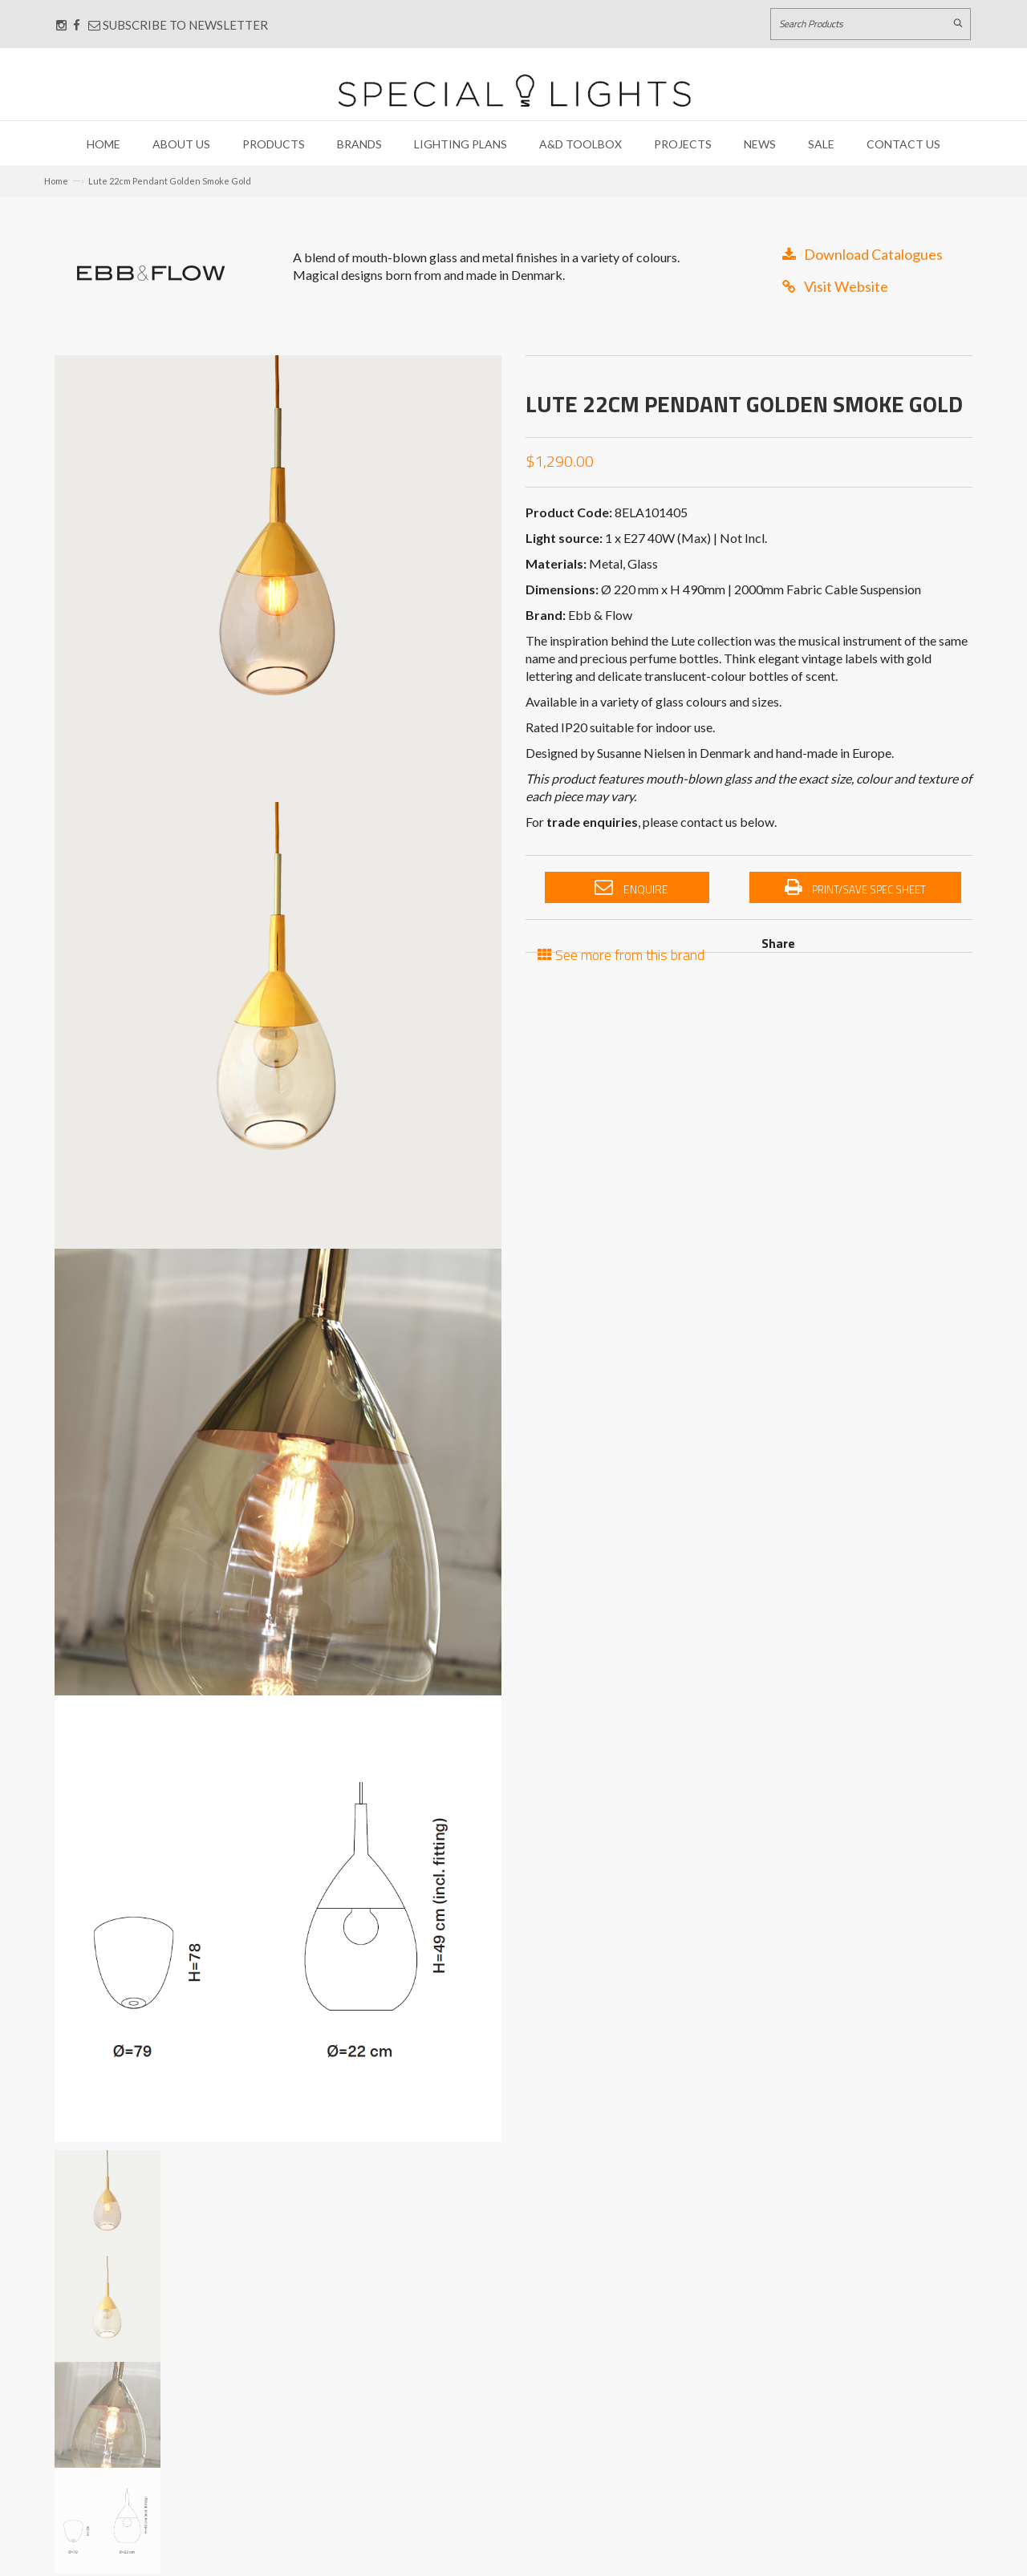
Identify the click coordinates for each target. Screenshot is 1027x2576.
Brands (359, 144)
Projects (683, 144)
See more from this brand (621, 953)
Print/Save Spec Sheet (855, 887)
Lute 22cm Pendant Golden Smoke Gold (169, 181)
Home (103, 144)
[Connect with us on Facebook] (76, 25)
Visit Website (835, 286)
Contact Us (903, 144)
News (760, 144)
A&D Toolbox (580, 144)
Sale (821, 144)
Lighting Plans (460, 144)
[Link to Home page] (514, 90)
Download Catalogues (862, 254)
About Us (181, 144)
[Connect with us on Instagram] (61, 25)
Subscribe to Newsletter (178, 25)
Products (273, 144)
